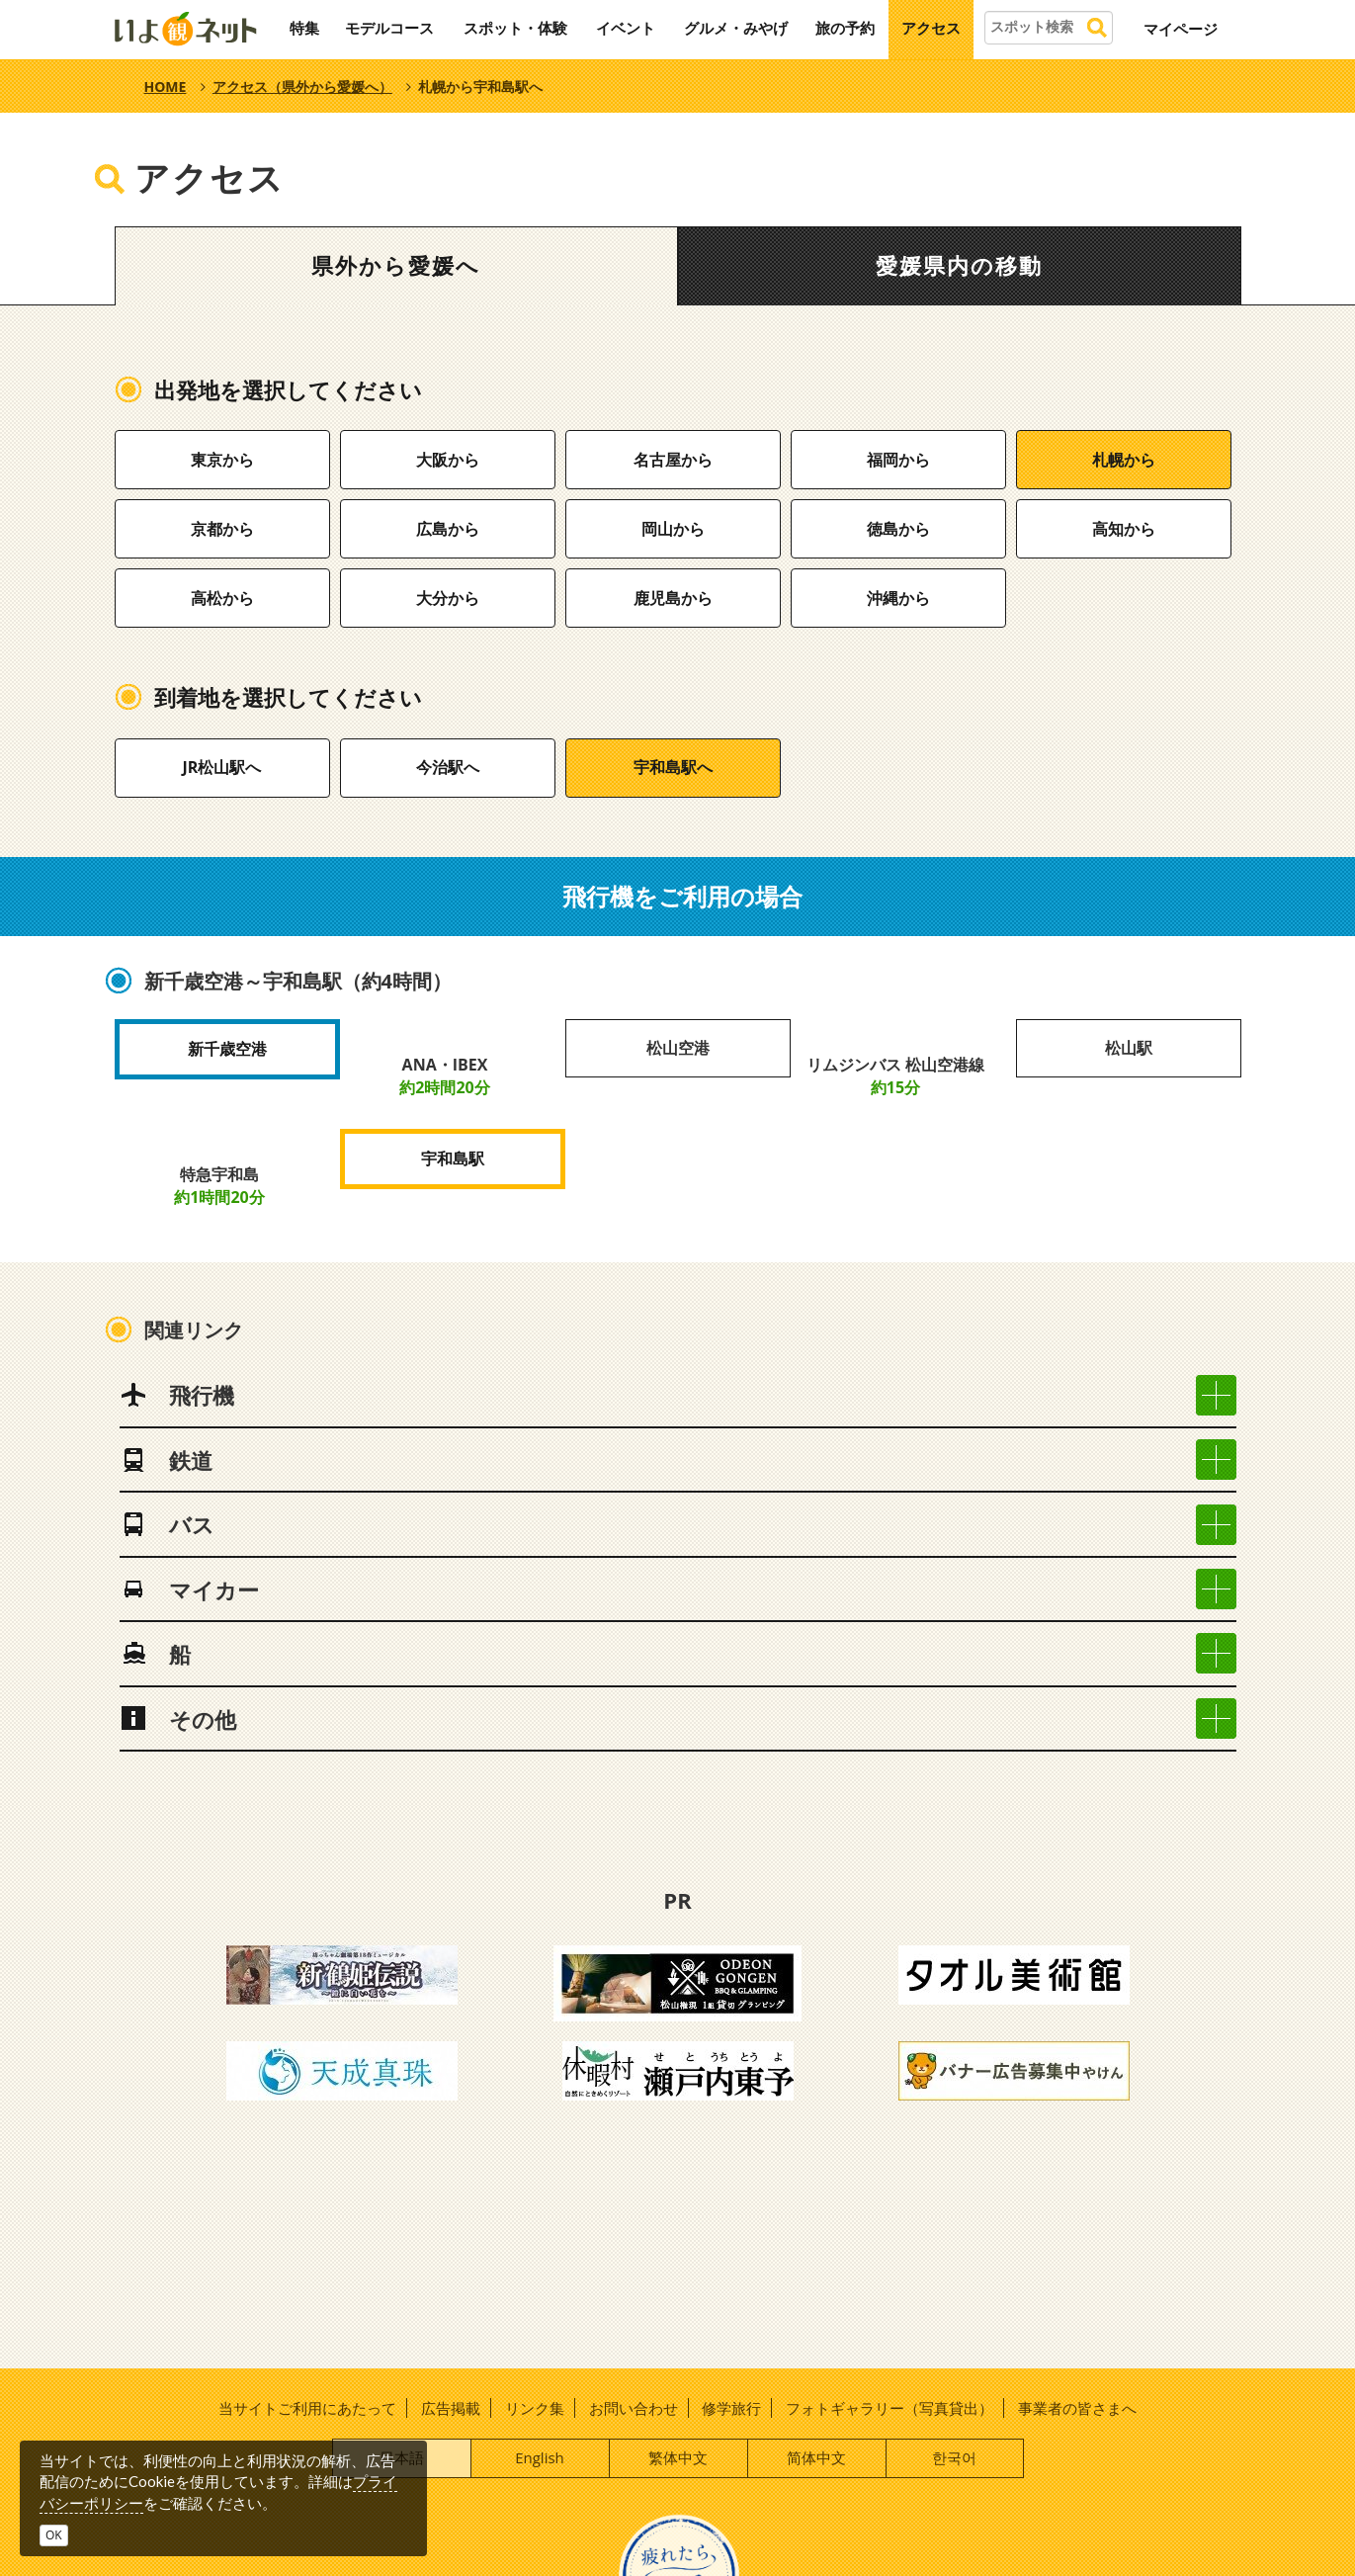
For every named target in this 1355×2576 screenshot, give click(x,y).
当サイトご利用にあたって (307, 2408)
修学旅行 (731, 2408)
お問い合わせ (633, 2408)
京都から (222, 529)
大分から (447, 598)
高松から (222, 598)
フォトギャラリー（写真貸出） (889, 2408)
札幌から (1123, 460)
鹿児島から (673, 598)
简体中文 (816, 2457)
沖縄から (898, 598)
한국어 (954, 2457)
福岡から (898, 460)
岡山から (673, 529)
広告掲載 (450, 2408)
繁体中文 (678, 2457)
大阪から (447, 460)
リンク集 (534, 2408)
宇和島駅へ (673, 767)
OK (53, 2535)
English (539, 2457)
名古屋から (673, 460)
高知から (1123, 529)
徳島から (898, 529)
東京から (222, 460)
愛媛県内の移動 (959, 266)
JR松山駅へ (222, 767)
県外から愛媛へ (395, 266)
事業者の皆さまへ (1077, 2408)
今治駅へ (447, 767)
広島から (447, 529)
